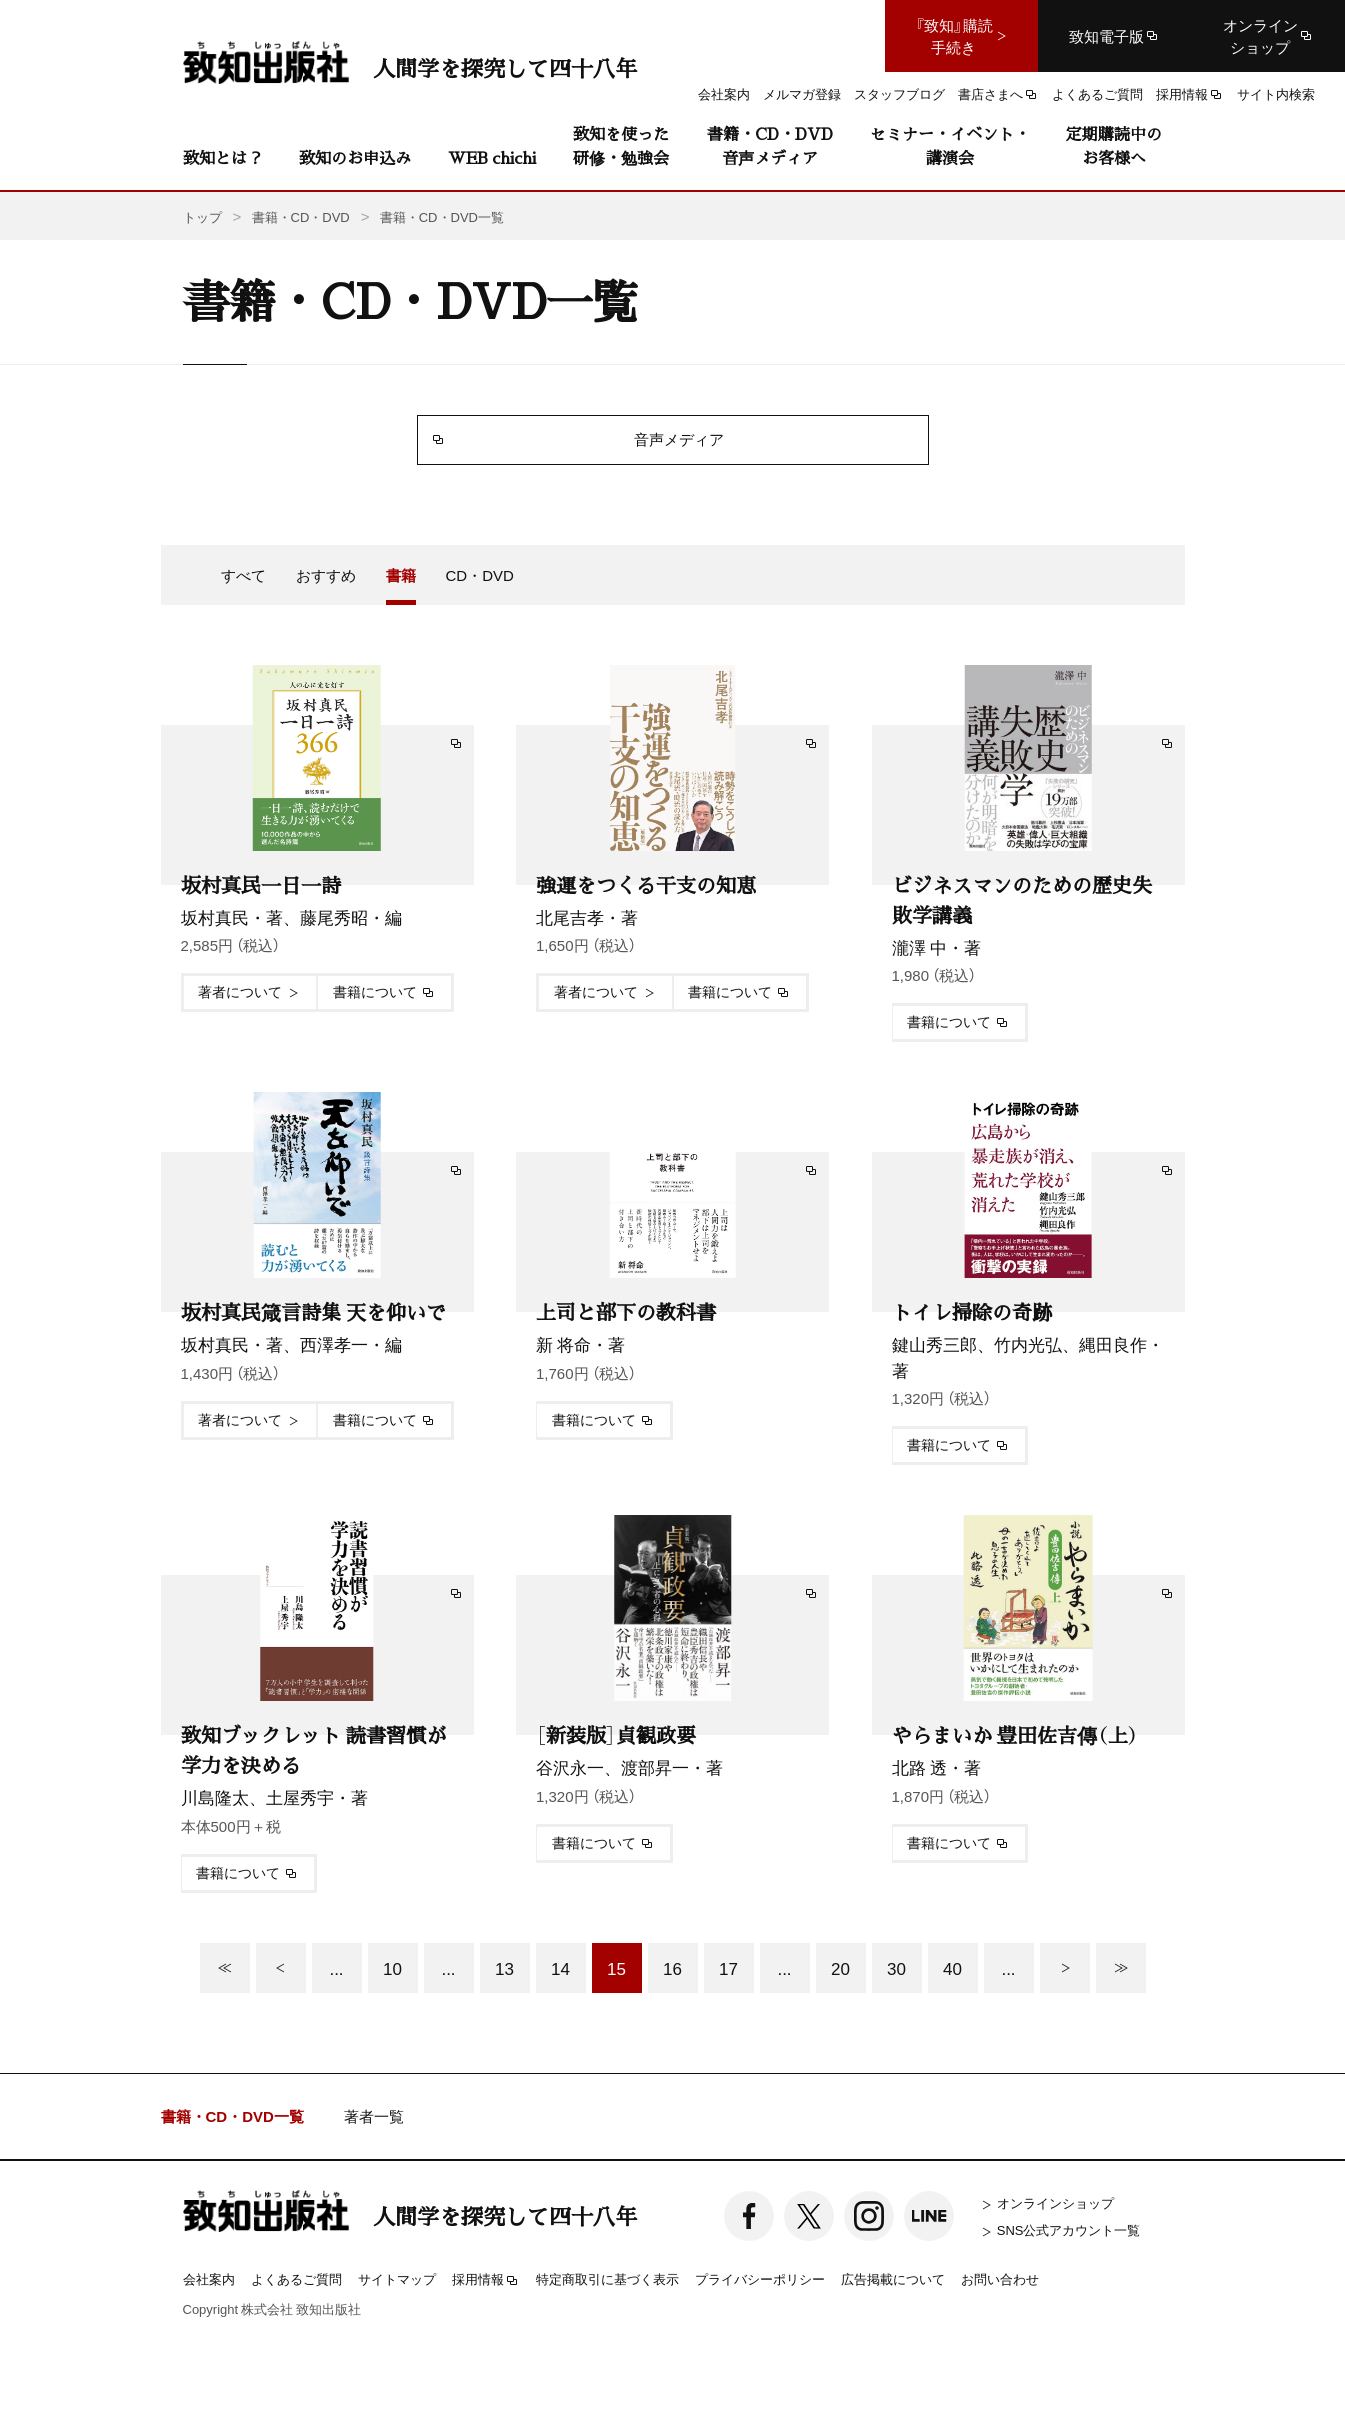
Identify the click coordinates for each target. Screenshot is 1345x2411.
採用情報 (486, 2280)
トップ (202, 216)
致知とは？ (223, 157)
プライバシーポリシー (760, 2278)
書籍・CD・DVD (301, 216)
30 (896, 1967)
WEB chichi (492, 157)
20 (840, 1967)
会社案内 (209, 2278)
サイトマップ (397, 2278)
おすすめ (326, 575)
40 (952, 1967)
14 (560, 1967)
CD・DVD (480, 575)
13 (504, 1967)
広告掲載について (893, 2278)
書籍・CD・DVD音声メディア (770, 145)
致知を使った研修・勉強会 (621, 145)
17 (728, 1967)
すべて (243, 575)
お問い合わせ (1000, 2278)
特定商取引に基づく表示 (607, 2278)
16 (672, 1967)
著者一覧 (374, 2116)
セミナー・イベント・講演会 (950, 145)
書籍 (401, 575)
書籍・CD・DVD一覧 (232, 2116)
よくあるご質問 (296, 2278)
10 (392, 1967)
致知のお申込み (355, 157)
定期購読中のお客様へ (1114, 145)
